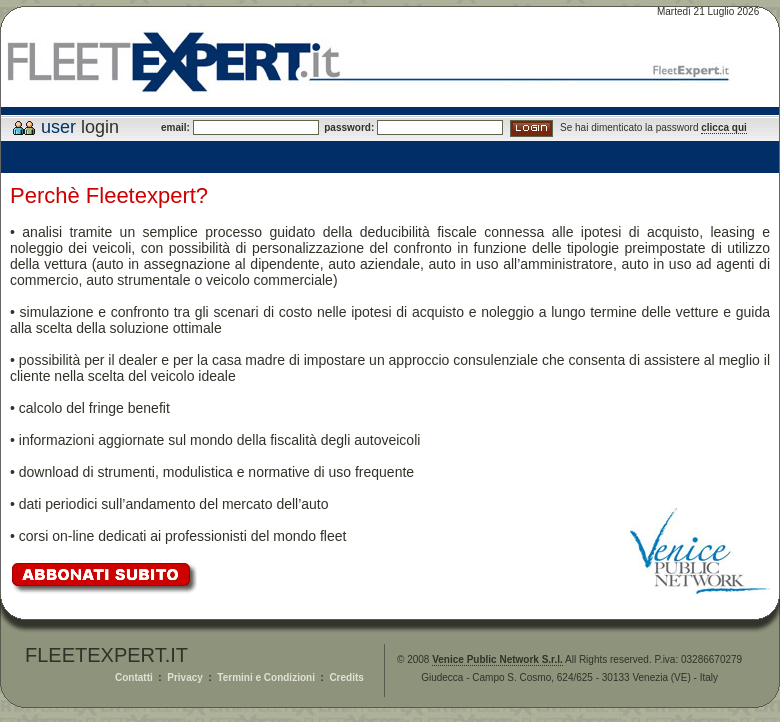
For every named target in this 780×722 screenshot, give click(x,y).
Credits (346, 677)
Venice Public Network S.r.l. (497, 659)
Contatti (134, 677)
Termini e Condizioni (266, 677)
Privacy (185, 677)
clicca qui (724, 127)
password (345, 127)
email (174, 127)
